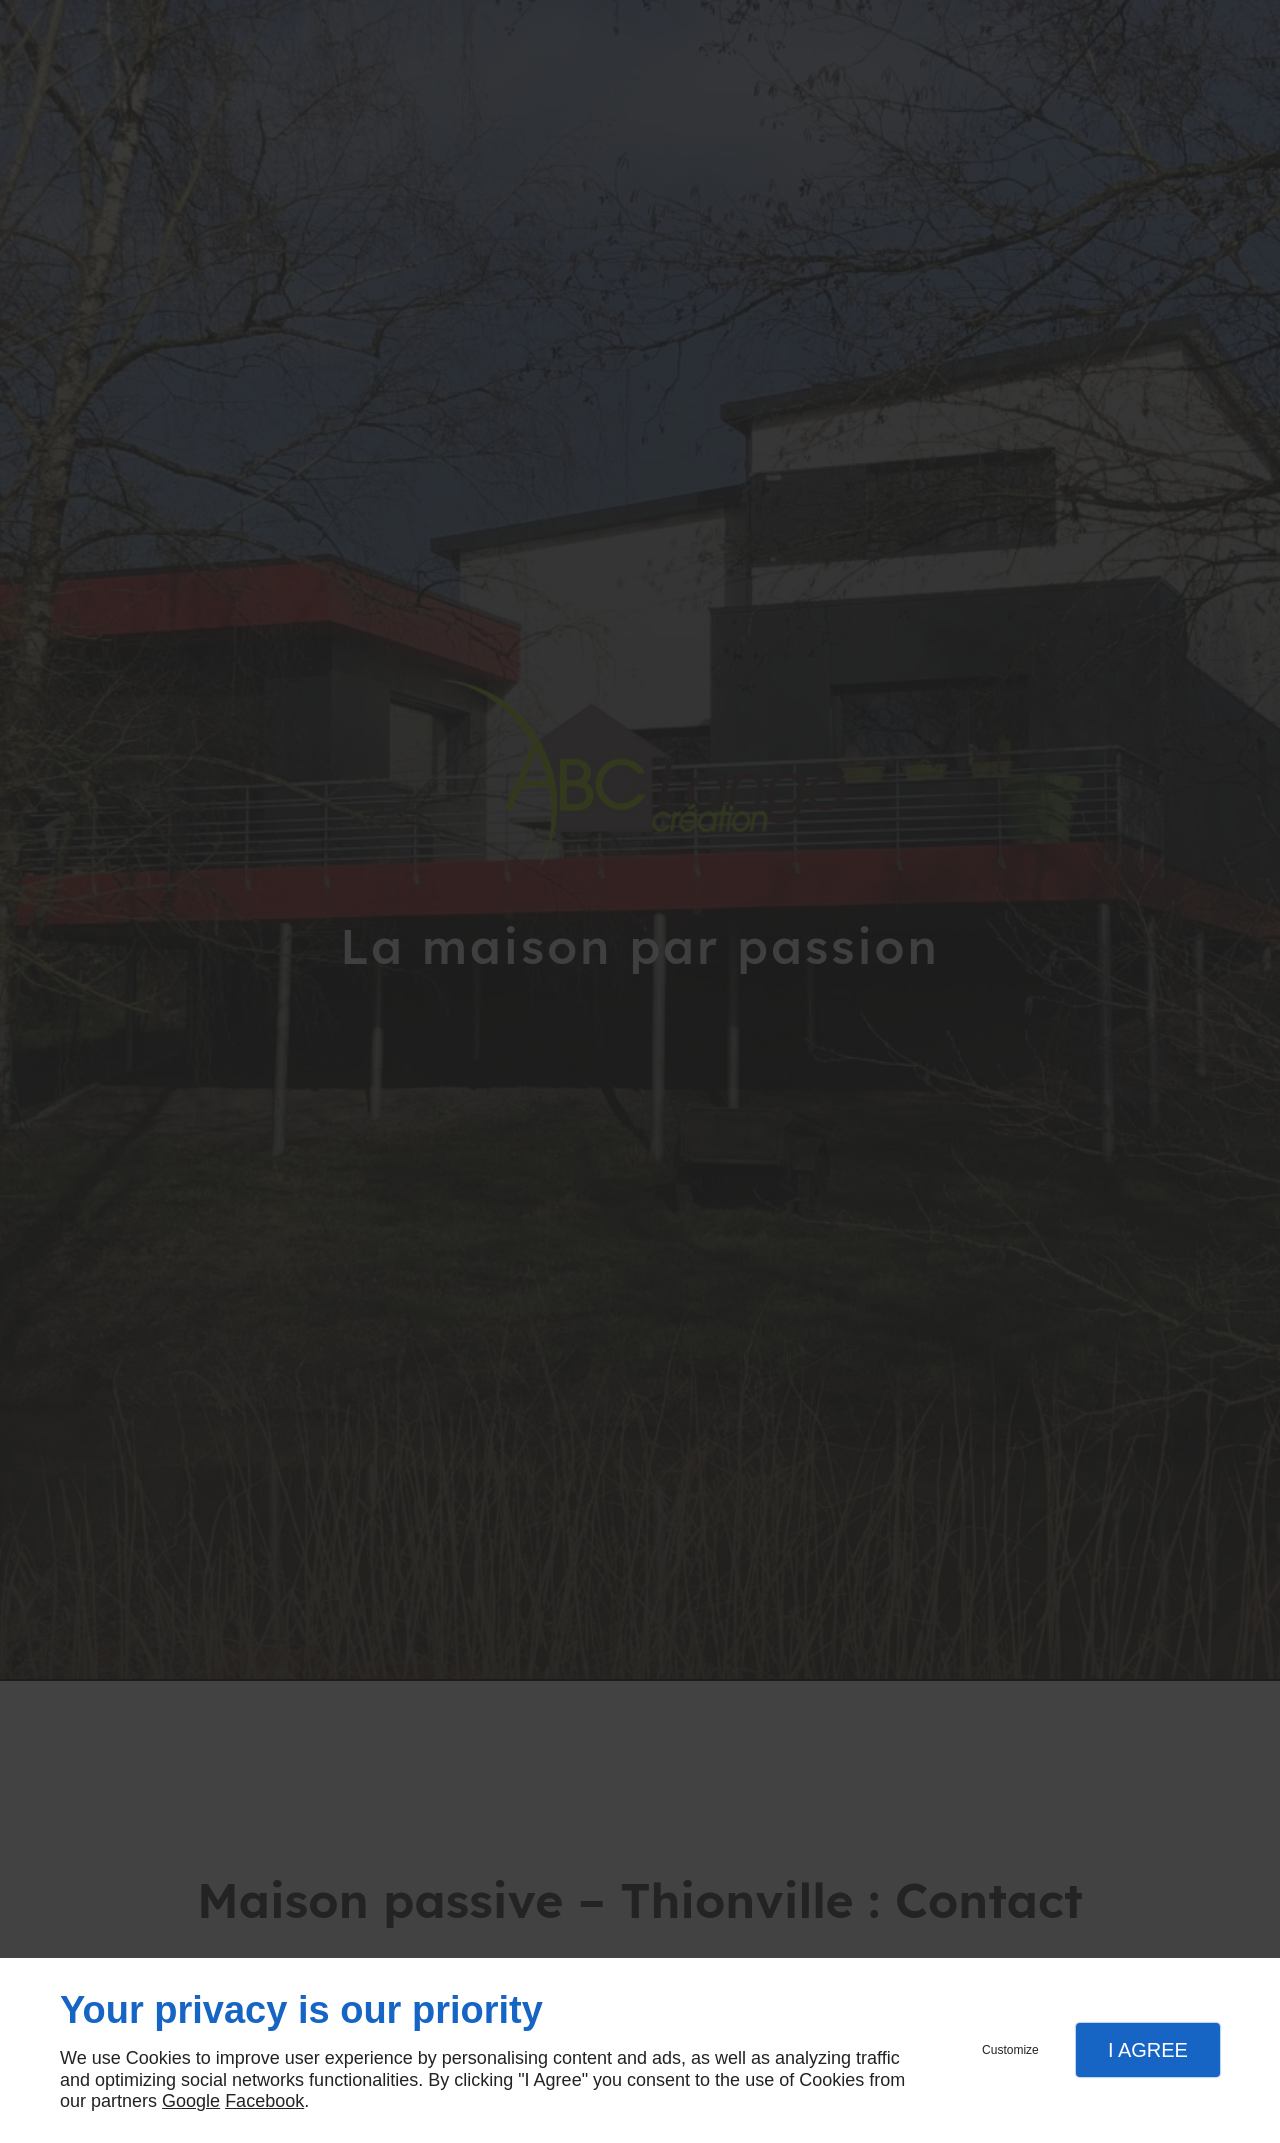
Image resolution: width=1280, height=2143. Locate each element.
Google (191, 2101)
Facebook (264, 2101)
